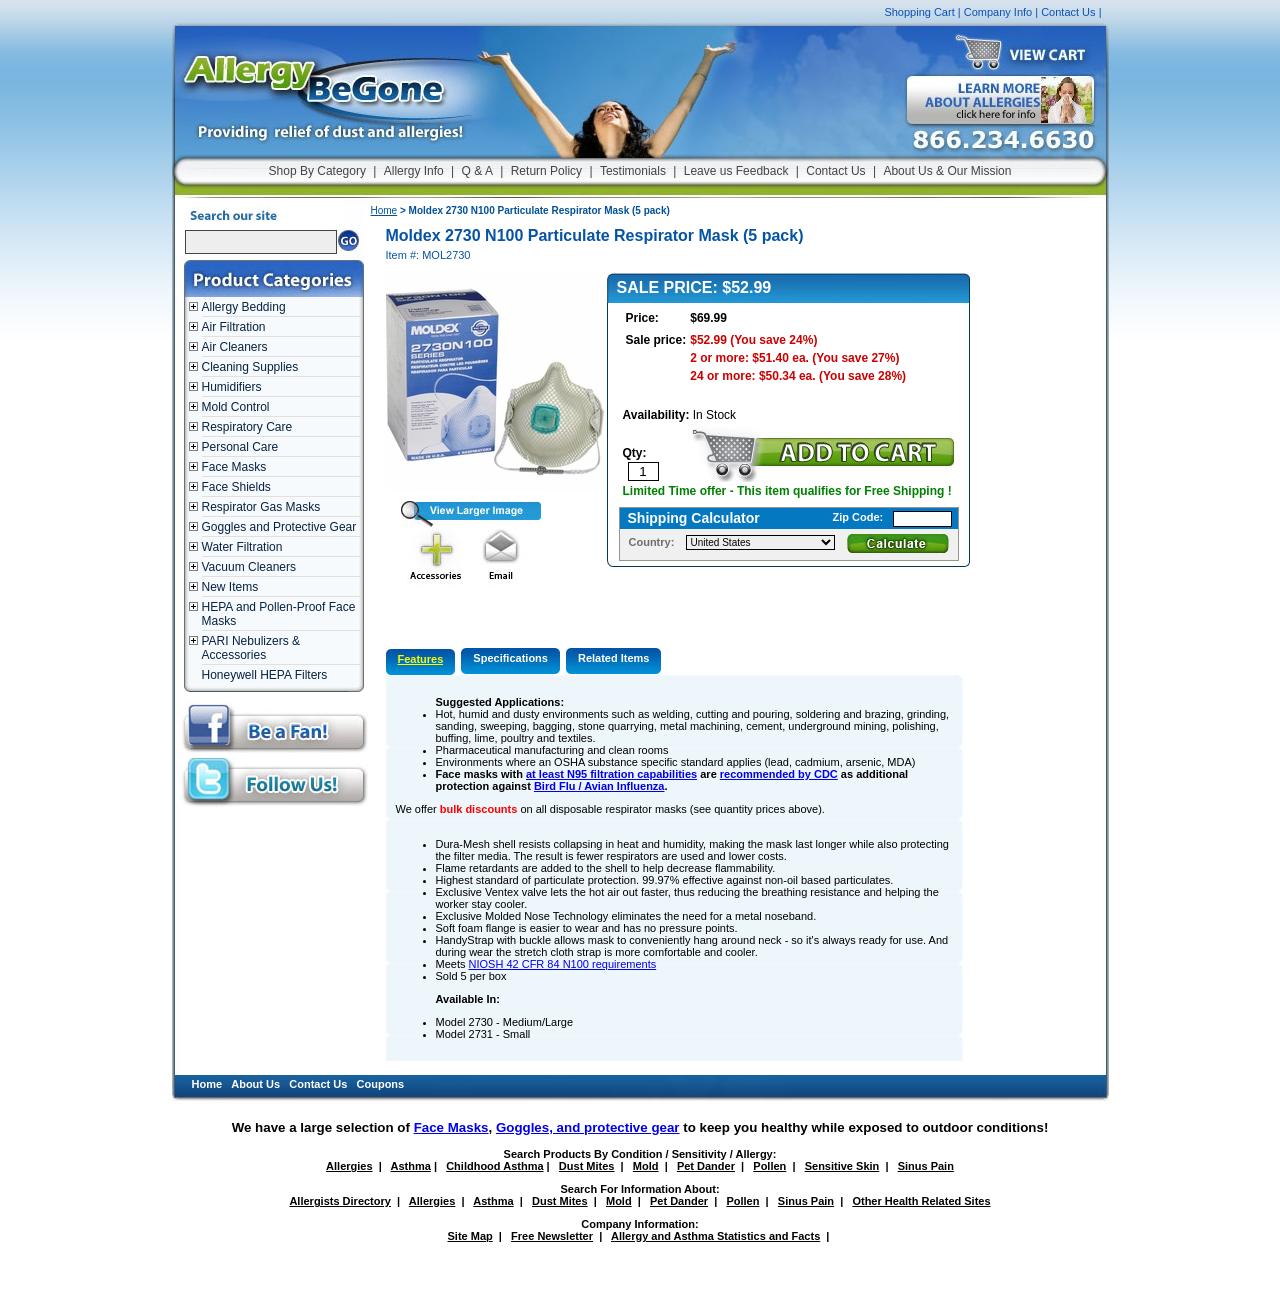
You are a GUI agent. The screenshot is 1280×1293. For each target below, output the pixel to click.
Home (384, 210)
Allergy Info (414, 171)
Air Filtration (234, 327)
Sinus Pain (926, 1166)
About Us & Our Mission (947, 171)
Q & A (477, 171)
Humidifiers (232, 387)
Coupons (381, 1084)
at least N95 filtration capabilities (611, 774)
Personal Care (240, 447)
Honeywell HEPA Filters (265, 675)
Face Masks (234, 467)
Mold (646, 1166)
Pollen (769, 1166)
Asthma (411, 1166)
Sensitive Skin (842, 1166)
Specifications (510, 658)
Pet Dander (706, 1166)
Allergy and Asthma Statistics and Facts (715, 1236)
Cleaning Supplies (250, 367)
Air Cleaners (235, 347)
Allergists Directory (339, 1201)
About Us (255, 1084)
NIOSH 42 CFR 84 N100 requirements (563, 964)
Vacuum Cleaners (249, 567)
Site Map (470, 1236)
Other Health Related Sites (921, 1201)
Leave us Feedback (736, 171)
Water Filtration (242, 547)
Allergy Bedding (244, 307)
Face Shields (236, 487)
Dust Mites (587, 1166)
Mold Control (236, 407)
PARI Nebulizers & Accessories (251, 648)
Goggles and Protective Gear (279, 527)
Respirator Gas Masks (261, 507)
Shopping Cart (919, 12)
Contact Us (1068, 12)
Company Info (998, 12)
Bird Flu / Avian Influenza (599, 786)
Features (421, 659)
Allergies (349, 1166)
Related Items (614, 658)
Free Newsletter (552, 1236)
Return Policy (546, 171)
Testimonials (633, 171)
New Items (230, 587)
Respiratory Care (247, 427)
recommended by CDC (779, 774)
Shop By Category (317, 171)
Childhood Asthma (494, 1166)
